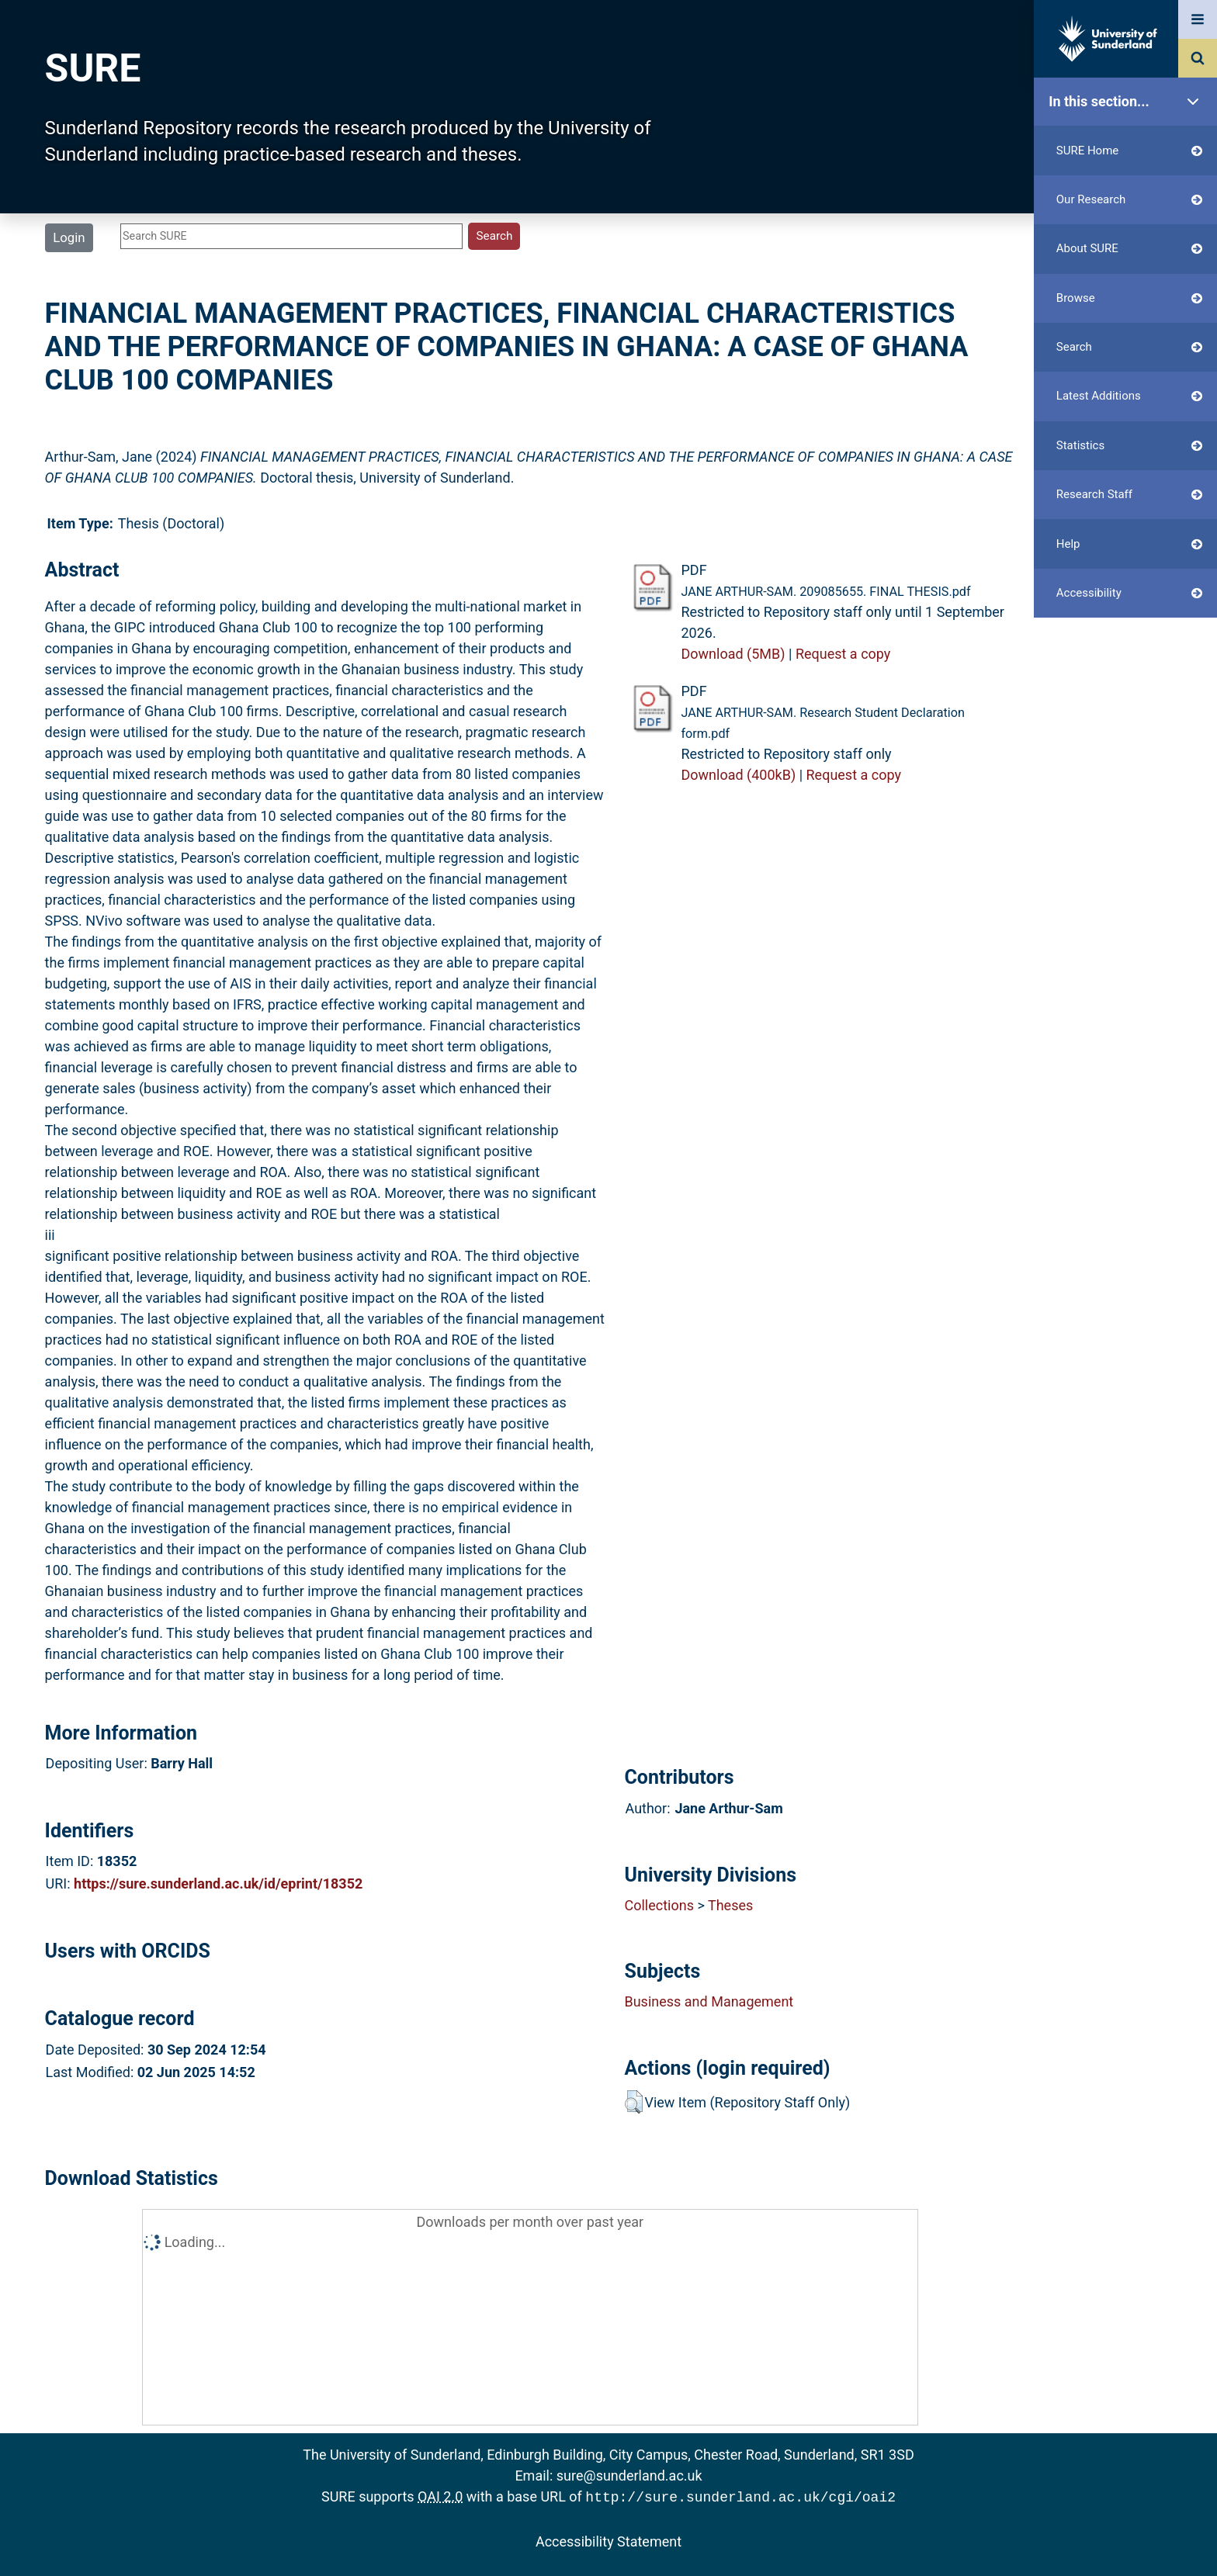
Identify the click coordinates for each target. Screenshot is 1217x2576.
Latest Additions (1129, 396)
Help (1129, 544)
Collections (658, 1905)
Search (1129, 347)
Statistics (1129, 445)
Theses (730, 1905)
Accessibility (1129, 593)
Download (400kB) (738, 775)
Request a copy (843, 654)
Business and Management (708, 2001)
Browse (1129, 298)
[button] (634, 2102)
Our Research (1129, 199)
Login (69, 237)
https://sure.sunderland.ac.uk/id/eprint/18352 (218, 1883)
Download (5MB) (733, 654)
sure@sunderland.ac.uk (629, 2475)
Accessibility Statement (608, 2540)
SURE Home (1129, 151)
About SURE (1129, 248)
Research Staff (1129, 494)
